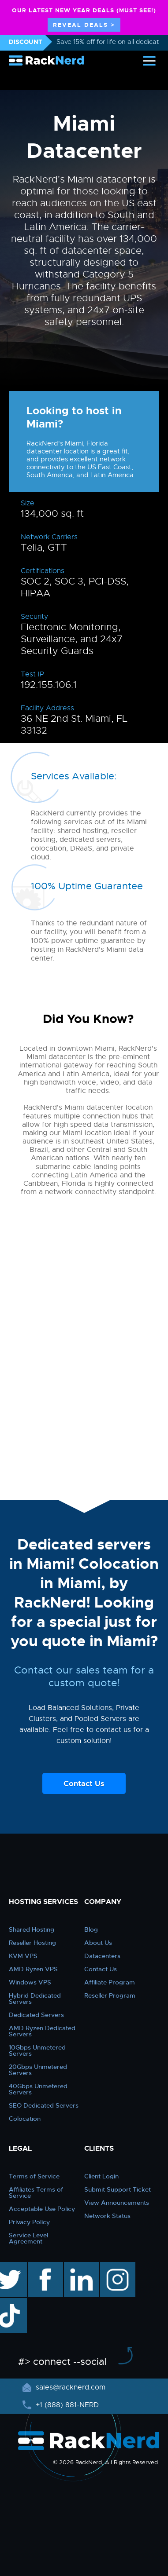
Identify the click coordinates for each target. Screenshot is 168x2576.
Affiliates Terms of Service (36, 2192)
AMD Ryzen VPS (33, 1969)
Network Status (107, 2216)
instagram (116, 2266)
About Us (98, 1943)
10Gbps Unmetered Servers (37, 2050)
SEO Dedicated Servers (43, 2105)
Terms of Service (34, 2176)
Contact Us (84, 1783)
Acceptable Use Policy (42, 2209)
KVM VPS (23, 1956)
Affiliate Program (109, 1982)
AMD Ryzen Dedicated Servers (42, 2031)
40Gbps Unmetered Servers (38, 2089)
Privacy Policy (29, 2222)
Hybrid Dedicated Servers (35, 1998)
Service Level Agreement (28, 2238)
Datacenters (102, 1956)
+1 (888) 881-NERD (66, 2405)
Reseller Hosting (32, 1943)
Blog (91, 1929)
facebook (44, 2266)
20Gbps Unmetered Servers (38, 2070)
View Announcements (116, 2203)
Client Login (101, 2176)
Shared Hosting (31, 1929)
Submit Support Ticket (117, 2189)
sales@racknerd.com (69, 2387)
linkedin (77, 2266)
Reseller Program (109, 1995)
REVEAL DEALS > (84, 25)
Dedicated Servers (36, 2015)
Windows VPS (30, 1982)
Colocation (25, 2119)
